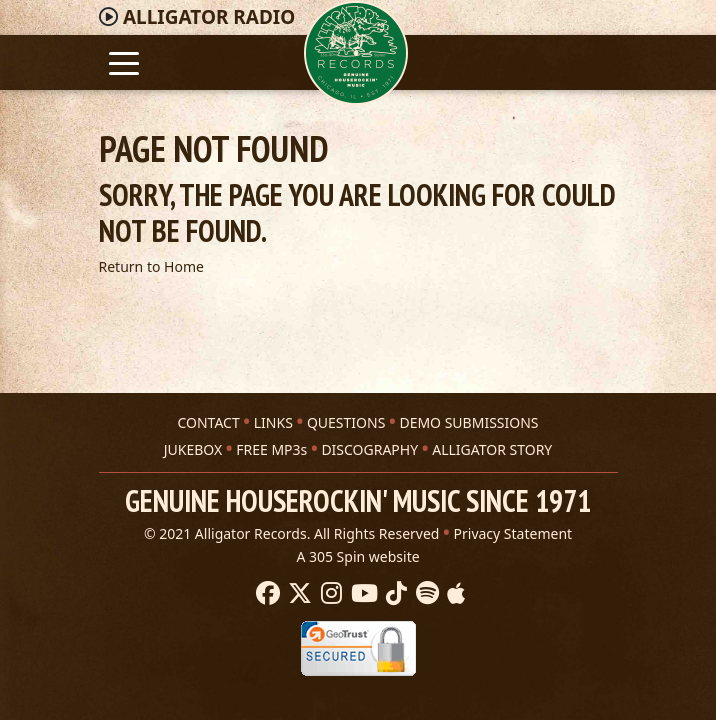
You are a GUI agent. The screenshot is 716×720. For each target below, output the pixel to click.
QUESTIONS (346, 422)
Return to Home (151, 266)
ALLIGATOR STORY (492, 449)
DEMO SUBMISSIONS (468, 422)
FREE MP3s (271, 449)
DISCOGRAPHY (369, 449)
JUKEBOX (193, 449)
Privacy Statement (513, 533)
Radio (209, 17)
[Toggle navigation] (124, 61)
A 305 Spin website (357, 556)
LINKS (273, 422)
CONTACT (208, 422)
